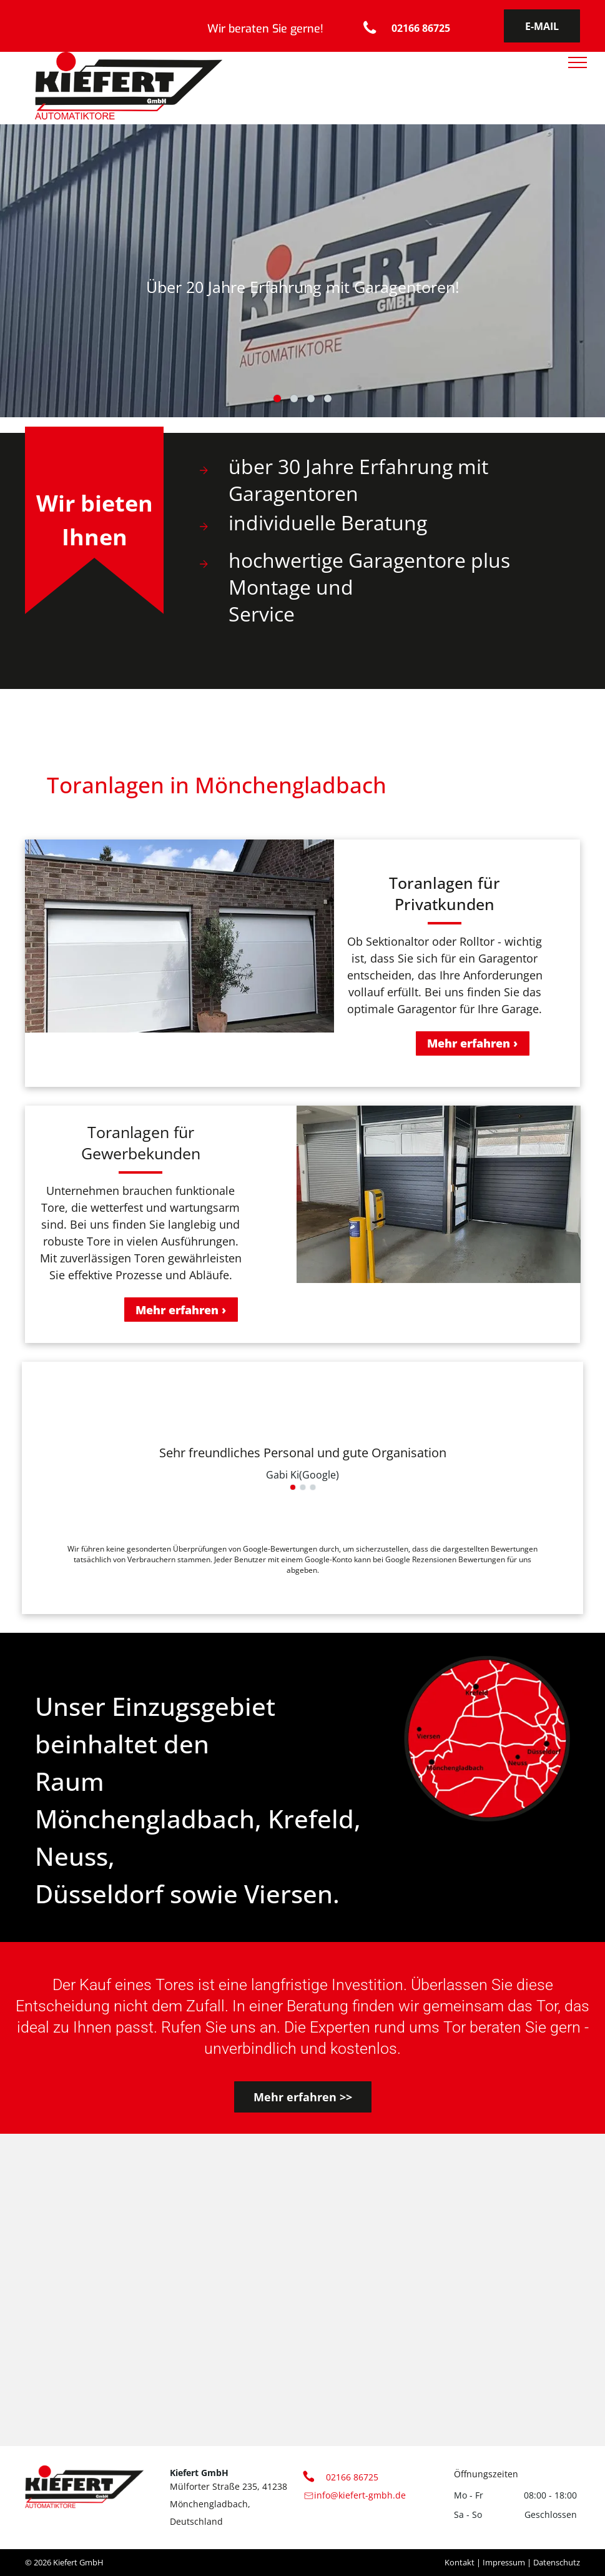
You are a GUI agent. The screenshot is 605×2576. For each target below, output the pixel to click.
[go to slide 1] (277, 398)
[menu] (577, 62)
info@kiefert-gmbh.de (360, 2495)
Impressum (504, 2562)
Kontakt (460, 2562)
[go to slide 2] (294, 398)
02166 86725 (352, 2477)
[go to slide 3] (311, 398)
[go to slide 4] (328, 398)
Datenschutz (556, 2562)
